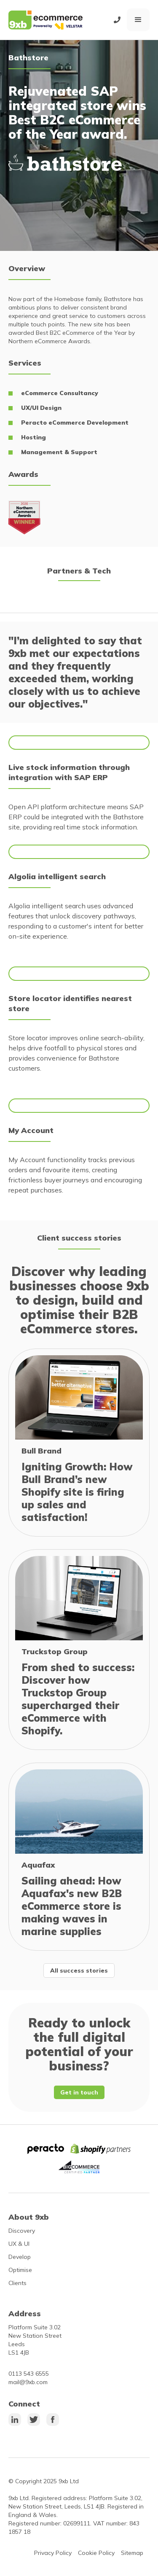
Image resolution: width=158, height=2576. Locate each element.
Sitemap (132, 2553)
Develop (19, 2257)
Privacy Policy (53, 2553)
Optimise (20, 2270)
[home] (45, 20)
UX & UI (18, 2244)
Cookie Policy (96, 2553)
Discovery (21, 2230)
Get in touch (79, 2092)
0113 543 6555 (28, 2373)
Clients (17, 2283)
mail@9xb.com (28, 2382)
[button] (138, 19)
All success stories (79, 1970)
